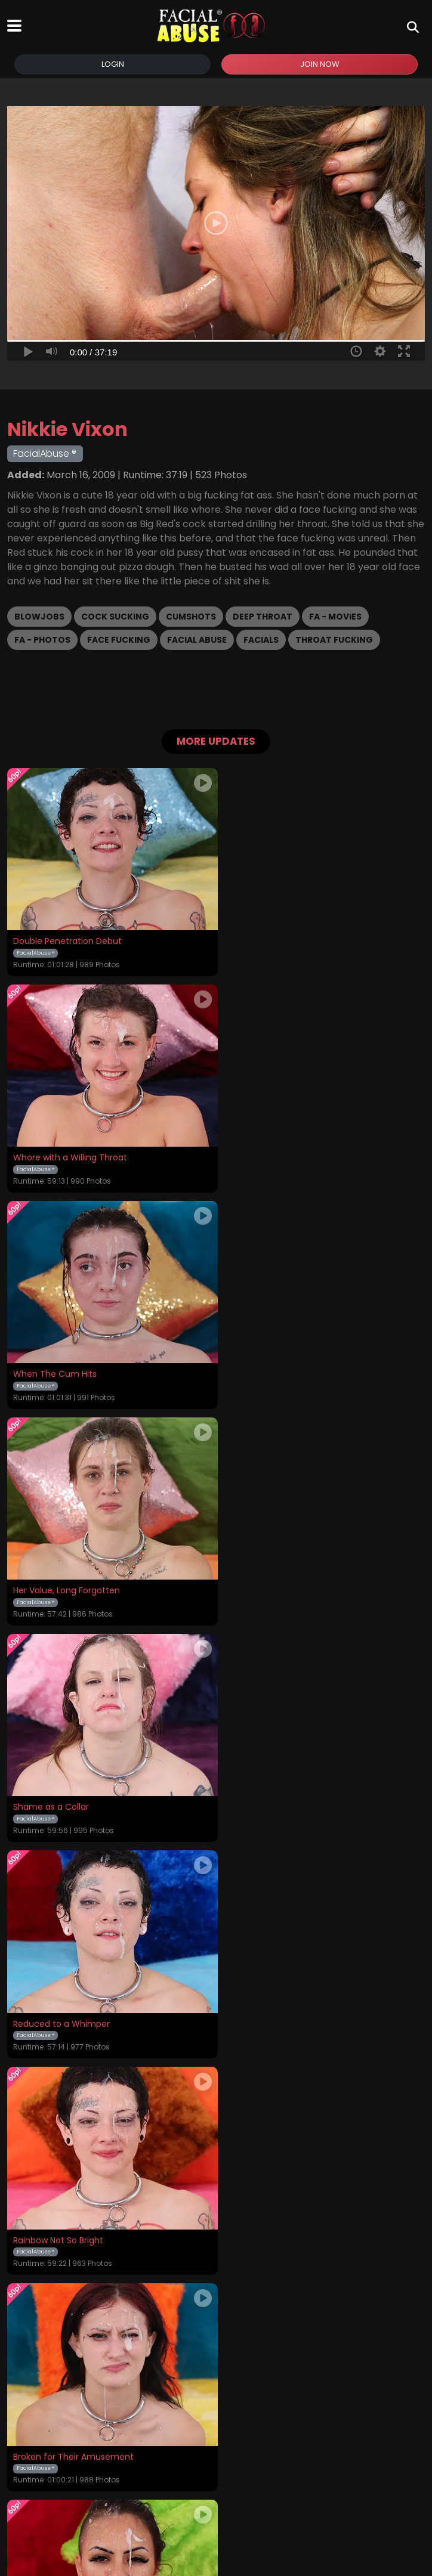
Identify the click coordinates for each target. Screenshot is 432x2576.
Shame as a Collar (51, 1368)
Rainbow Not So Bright (58, 1582)
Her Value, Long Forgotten (276, 1153)
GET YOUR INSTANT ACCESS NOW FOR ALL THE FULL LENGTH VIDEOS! (216, 2321)
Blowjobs (39, 617)
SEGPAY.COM (181, 2517)
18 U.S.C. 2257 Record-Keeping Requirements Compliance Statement (216, 2440)
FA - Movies (335, 617)
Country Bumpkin (259, 1796)
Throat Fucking (334, 640)
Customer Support (305, 2472)
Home (20, 2472)
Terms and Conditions (149, 2472)
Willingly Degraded (51, 2010)
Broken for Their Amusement (283, 1582)
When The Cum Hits (55, 1153)
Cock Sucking (115, 617)
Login (112, 64)
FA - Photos (42, 640)
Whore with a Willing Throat (280, 939)
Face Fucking (118, 640)
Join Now (320, 64)
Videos (53, 2472)
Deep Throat (262, 617)
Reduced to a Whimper (271, 1368)
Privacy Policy (231, 2472)
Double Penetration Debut (67, 939)
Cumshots (191, 617)
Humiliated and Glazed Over (71, 1796)
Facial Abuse (197, 640)
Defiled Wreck (252, 2010)
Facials (261, 640)
